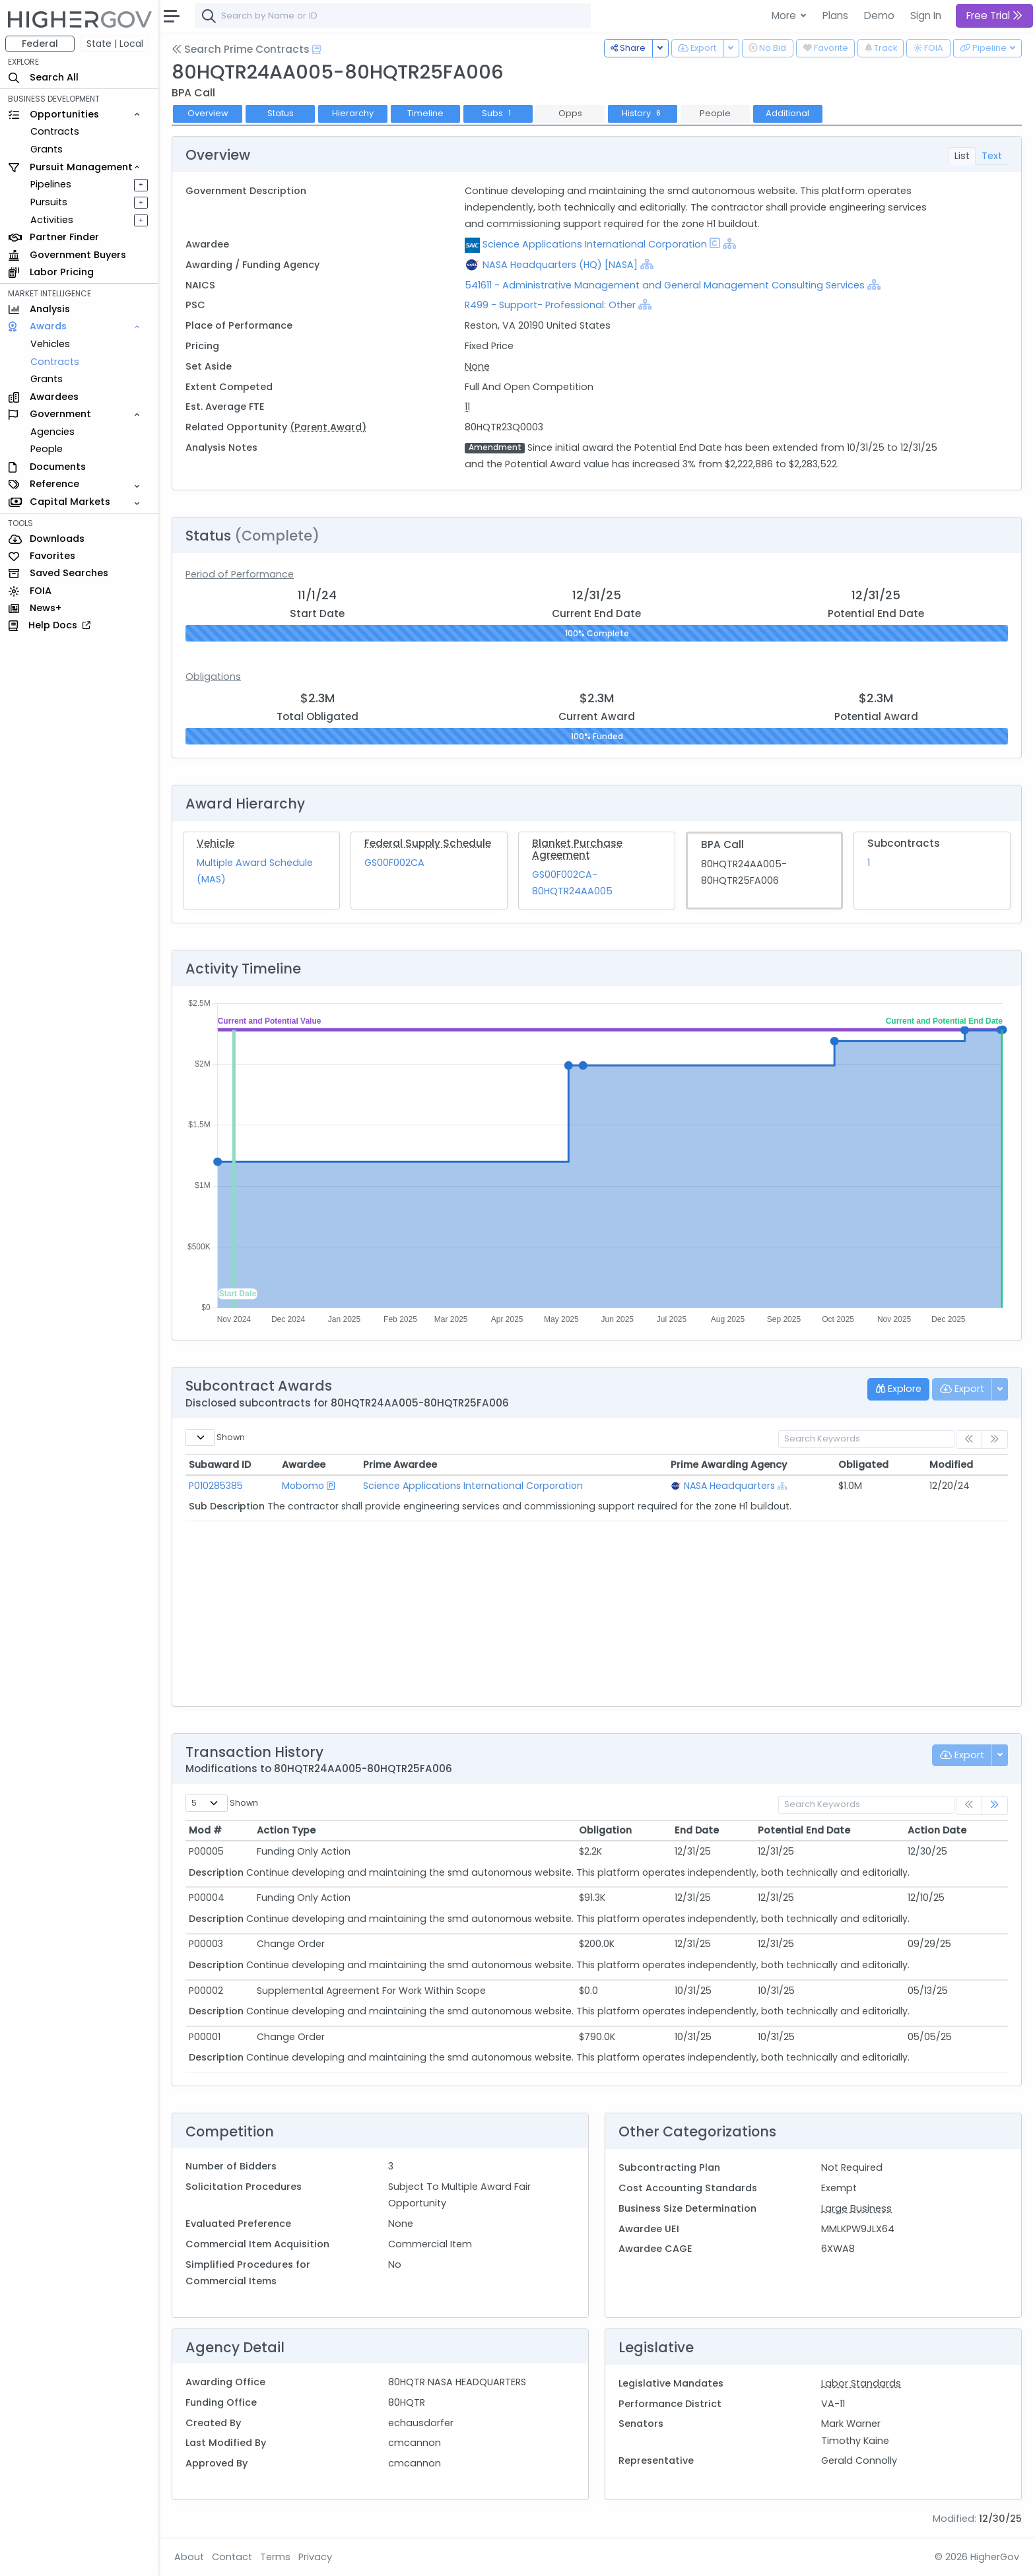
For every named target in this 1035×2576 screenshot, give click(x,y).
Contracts (54, 131)
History (642, 113)
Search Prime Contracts (241, 49)
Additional (787, 113)
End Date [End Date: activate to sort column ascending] (697, 1830)
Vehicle (215, 843)
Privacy (315, 2556)
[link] (995, 1805)
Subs (498, 113)
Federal (40, 43)
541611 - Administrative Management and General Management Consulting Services (666, 285)
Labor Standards (861, 2383)
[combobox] (393, 15)
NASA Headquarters (729, 1485)
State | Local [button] (114, 43)
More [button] (785, 15)
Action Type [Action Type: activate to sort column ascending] (286, 1830)
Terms (275, 2556)
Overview (207, 113)
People (46, 448)
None (477, 366)
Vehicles (50, 343)
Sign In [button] (925, 15)
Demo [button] (879, 15)
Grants (46, 149)
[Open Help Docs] (316, 49)
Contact (232, 2556)
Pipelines (50, 184)
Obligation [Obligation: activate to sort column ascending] (605, 1830)
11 (467, 406)
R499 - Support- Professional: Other (550, 305)
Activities (51, 219)
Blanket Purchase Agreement (577, 849)
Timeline (425, 113)
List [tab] (962, 155)
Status (280, 113)
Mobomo (303, 1485)
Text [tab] (992, 155)
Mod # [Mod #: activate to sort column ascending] (205, 1830)
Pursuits (48, 202)
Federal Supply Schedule (427, 843)
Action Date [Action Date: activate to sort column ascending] (937, 1830)
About (189, 2556)
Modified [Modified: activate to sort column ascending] (951, 1464)
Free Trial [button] (994, 15)
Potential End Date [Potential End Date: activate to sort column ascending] (804, 1830)
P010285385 (216, 1485)
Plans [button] (835, 15)
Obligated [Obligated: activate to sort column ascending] (863, 1464)
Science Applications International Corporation (595, 244)
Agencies (52, 431)
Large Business (856, 2208)
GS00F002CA (394, 862)
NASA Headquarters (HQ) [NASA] (560, 264)
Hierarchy (353, 113)
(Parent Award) (328, 427)
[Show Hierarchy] (729, 243)
